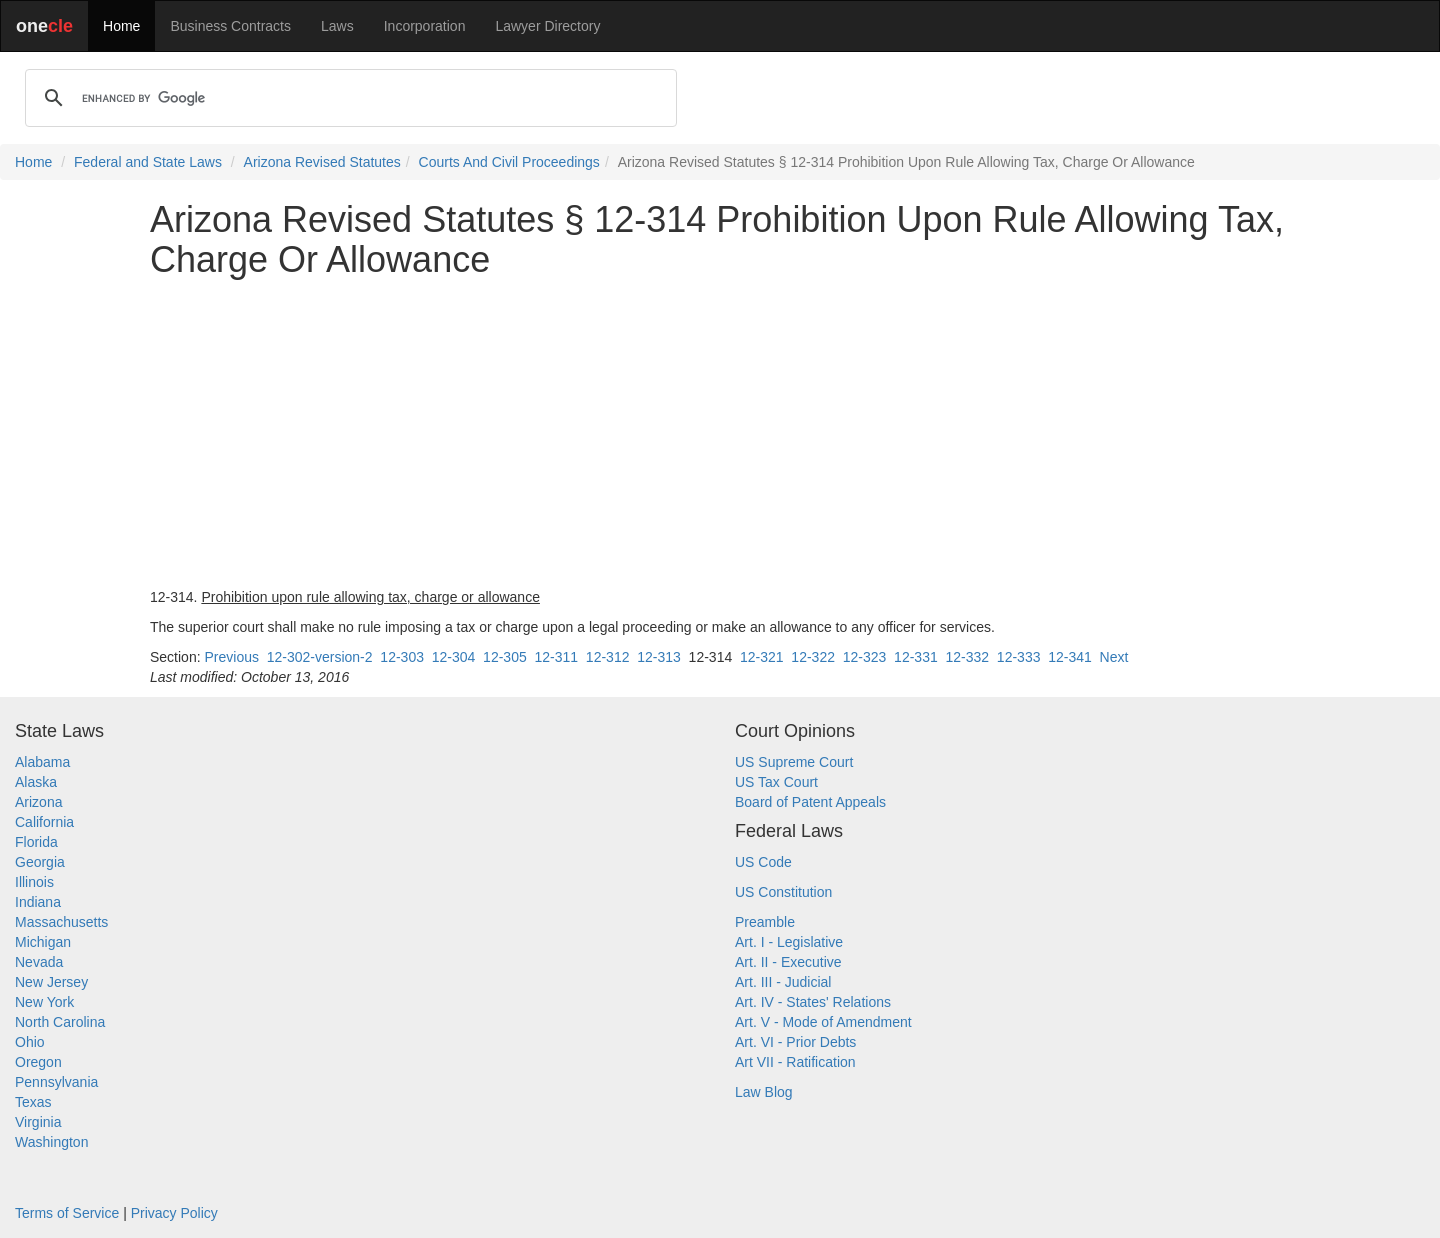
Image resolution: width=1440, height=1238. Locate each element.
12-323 (865, 657)
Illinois (34, 882)
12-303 (402, 657)
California (44, 822)
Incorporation (425, 26)
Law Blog (764, 1092)
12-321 (762, 657)
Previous (231, 657)
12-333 (1019, 657)
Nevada (39, 962)
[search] (348, 98)
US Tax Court (776, 782)
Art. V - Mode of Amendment (823, 1022)
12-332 (967, 657)
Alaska (36, 782)
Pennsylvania (56, 1082)
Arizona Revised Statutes (322, 162)
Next (1114, 657)
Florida (36, 842)
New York (44, 1002)
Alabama (42, 762)
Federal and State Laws (148, 162)
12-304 (454, 657)
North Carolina (60, 1022)
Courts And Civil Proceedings (509, 162)
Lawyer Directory (547, 26)
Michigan (43, 942)
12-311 (556, 657)
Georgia (40, 862)
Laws (337, 26)
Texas (33, 1102)
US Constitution (783, 892)
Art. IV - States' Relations (813, 1002)
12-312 (608, 657)
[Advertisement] (720, 433)
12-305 (505, 657)
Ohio (30, 1042)
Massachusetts (61, 922)
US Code (763, 862)
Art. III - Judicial (783, 982)
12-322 (813, 657)
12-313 (659, 657)
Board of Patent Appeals (810, 802)
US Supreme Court (794, 762)
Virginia (38, 1122)
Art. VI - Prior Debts (795, 1042)
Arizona (38, 802)
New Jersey (51, 982)
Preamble (765, 922)
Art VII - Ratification (795, 1062)
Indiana (38, 902)
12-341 (1070, 657)
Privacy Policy (174, 1213)
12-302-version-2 (320, 657)
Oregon (38, 1062)
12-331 (916, 657)
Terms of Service (67, 1213)
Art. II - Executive (788, 962)
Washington (51, 1142)
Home (121, 26)
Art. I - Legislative (789, 942)
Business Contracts (230, 26)
